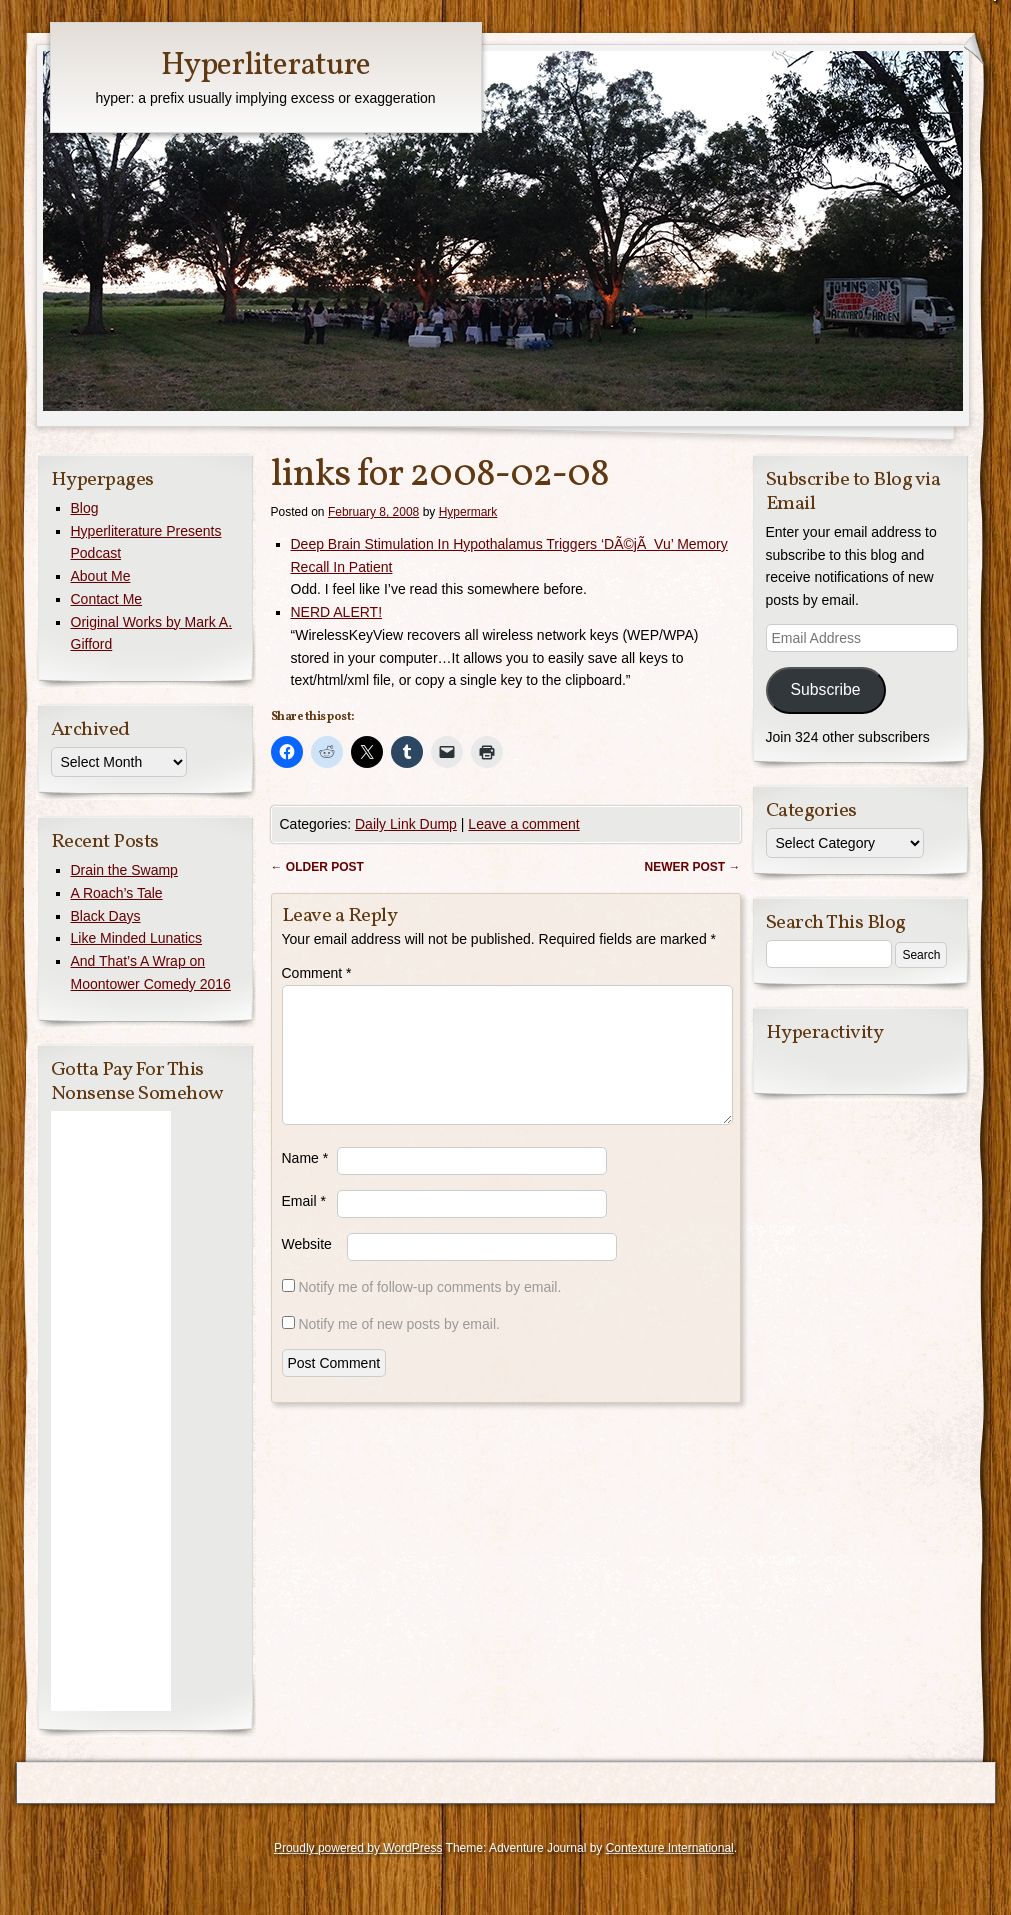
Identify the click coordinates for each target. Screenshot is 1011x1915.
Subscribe (825, 689)
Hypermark (468, 512)
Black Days (106, 916)
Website (307, 1268)
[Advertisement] (111, 1411)
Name (305, 1182)
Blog (85, 508)
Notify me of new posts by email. (399, 1348)
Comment (317, 973)
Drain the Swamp (124, 870)
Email (304, 1225)
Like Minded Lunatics (137, 938)
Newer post (692, 867)
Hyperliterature (265, 66)
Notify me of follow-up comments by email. (429, 1311)
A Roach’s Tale (117, 893)
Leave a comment (523, 824)
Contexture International (670, 1848)
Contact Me (107, 599)
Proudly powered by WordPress (358, 1848)
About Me (101, 576)
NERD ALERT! (337, 612)
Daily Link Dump (406, 824)
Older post (317, 867)
